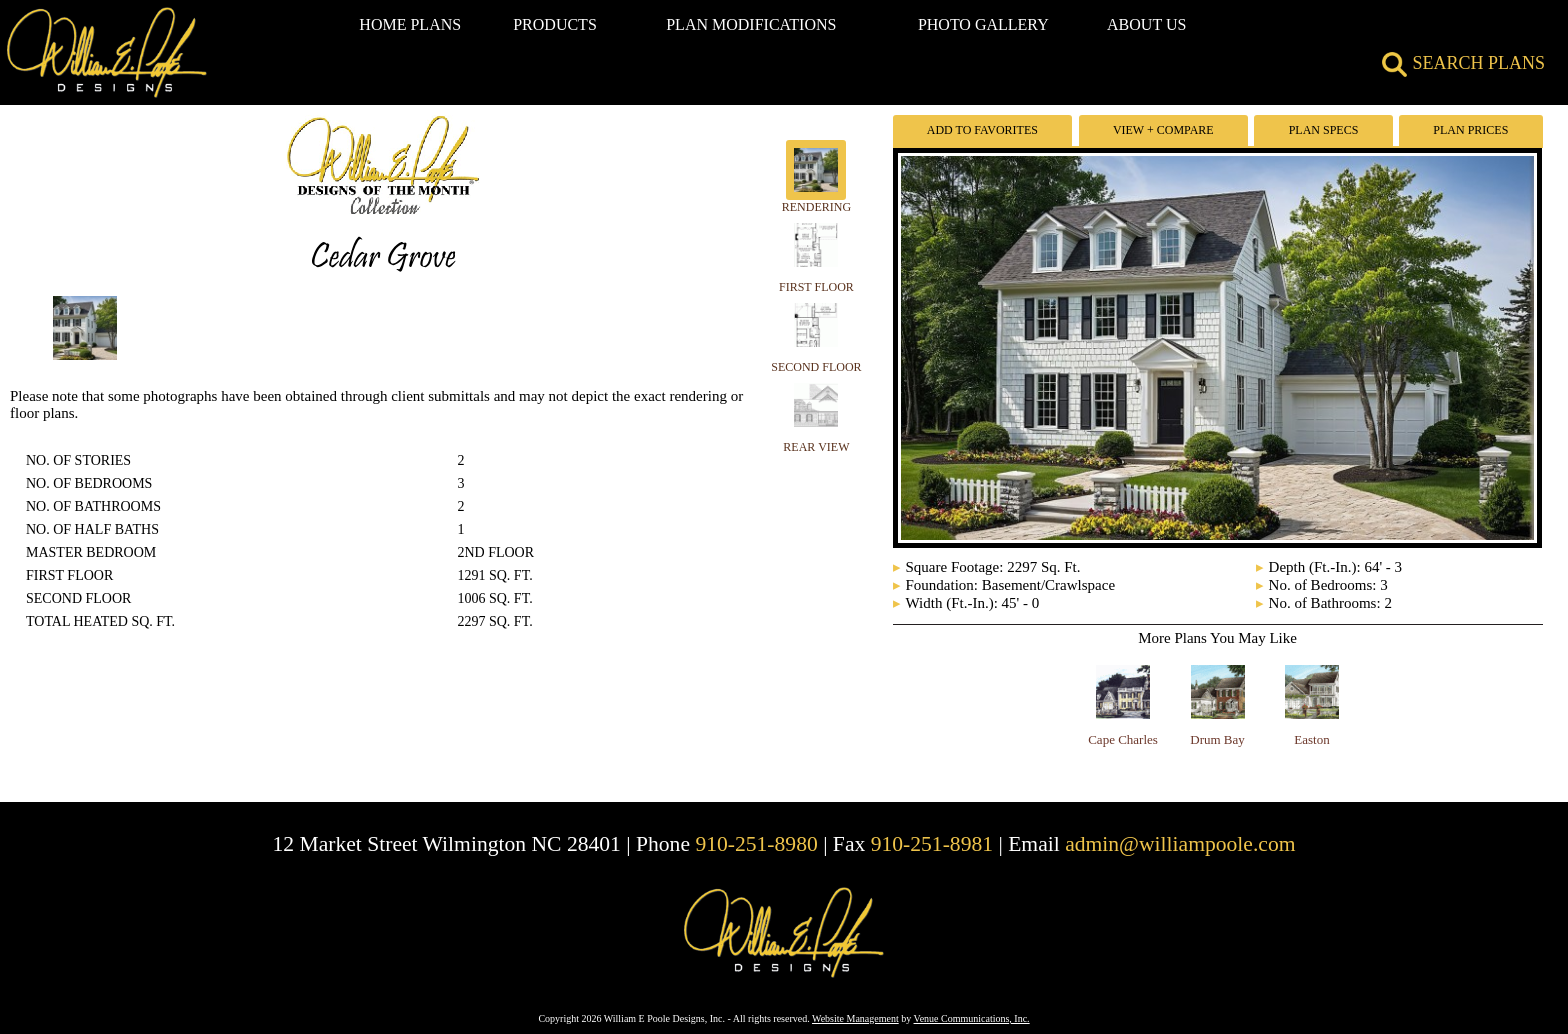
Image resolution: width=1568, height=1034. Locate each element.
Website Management (855, 1018)
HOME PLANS (410, 24)
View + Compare (1163, 130)
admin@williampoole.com (1180, 844)
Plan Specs (1324, 130)
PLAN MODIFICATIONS (751, 24)
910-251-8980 (756, 844)
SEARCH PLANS (1463, 63)
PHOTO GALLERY (983, 24)
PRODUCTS (555, 24)
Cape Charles (1123, 739)
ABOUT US (1146, 24)
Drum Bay (1217, 739)
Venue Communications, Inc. (972, 1018)
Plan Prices (1470, 130)
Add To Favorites (982, 130)
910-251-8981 (932, 844)
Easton (1311, 739)
